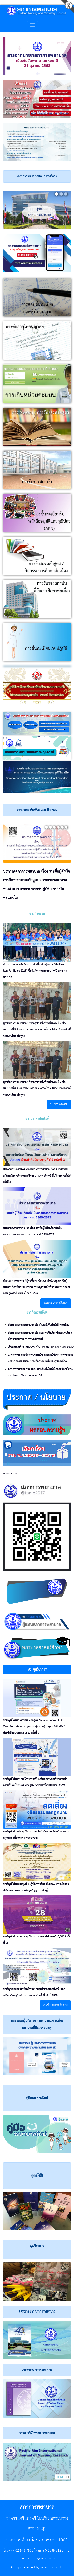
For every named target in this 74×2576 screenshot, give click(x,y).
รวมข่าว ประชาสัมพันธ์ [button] (56, 1303)
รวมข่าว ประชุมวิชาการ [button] (55, 2005)
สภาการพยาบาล (10, 1473)
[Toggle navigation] (32, 25)
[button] (37, 1669)
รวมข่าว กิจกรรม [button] (59, 1104)
